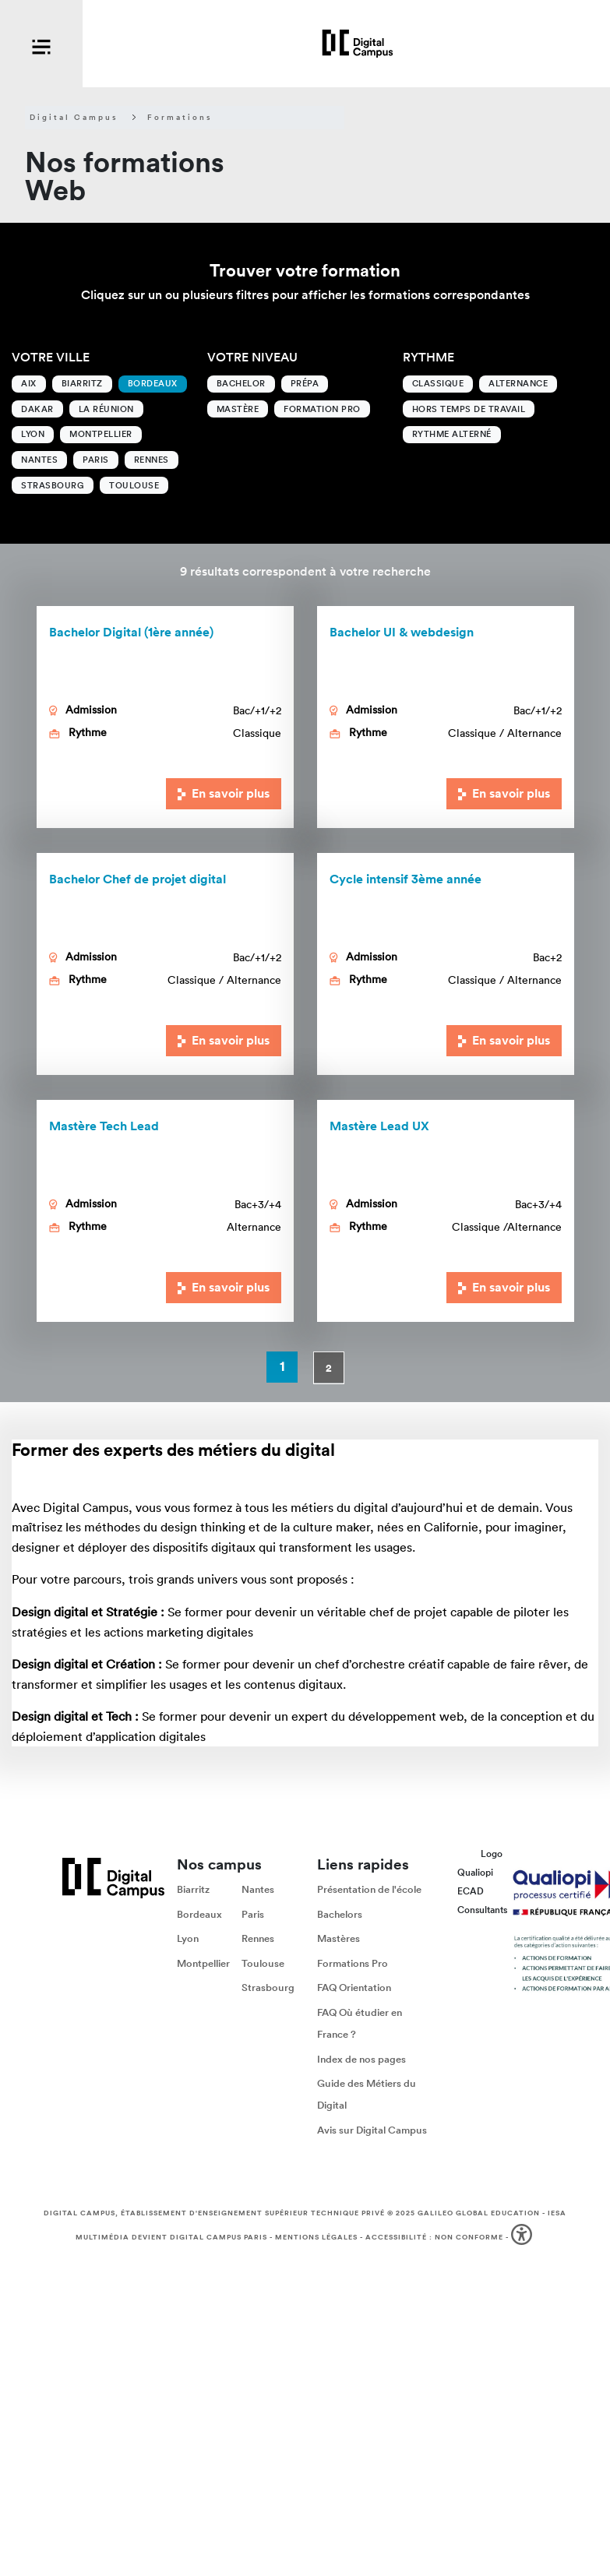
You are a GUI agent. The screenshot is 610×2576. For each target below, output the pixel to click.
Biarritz (82, 383)
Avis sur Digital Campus (372, 2130)
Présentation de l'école (369, 1889)
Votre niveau (252, 357)
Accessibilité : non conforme (434, 2237)
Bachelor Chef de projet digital (137, 879)
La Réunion (106, 409)
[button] (523, 2237)
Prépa (305, 383)
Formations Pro (352, 1963)
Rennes (151, 459)
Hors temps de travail (469, 409)
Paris (96, 459)
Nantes (39, 459)
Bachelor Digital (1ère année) (131, 632)
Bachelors (339, 1914)
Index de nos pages (361, 2059)
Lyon (32, 434)
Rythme (428, 357)
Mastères (338, 1939)
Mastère (238, 409)
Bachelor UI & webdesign (402, 632)
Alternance (518, 383)
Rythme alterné (452, 434)
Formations (180, 117)
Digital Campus (74, 117)
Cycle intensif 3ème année (405, 879)
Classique (438, 383)
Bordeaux (153, 383)
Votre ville (51, 357)
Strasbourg (52, 485)
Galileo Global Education (479, 2213)
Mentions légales (316, 2237)
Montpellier (100, 434)
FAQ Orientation (354, 1988)
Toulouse (134, 485)
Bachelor (241, 383)
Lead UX (379, 1126)
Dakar (37, 409)
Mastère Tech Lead (104, 1126)
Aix (29, 383)
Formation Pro (322, 409)
